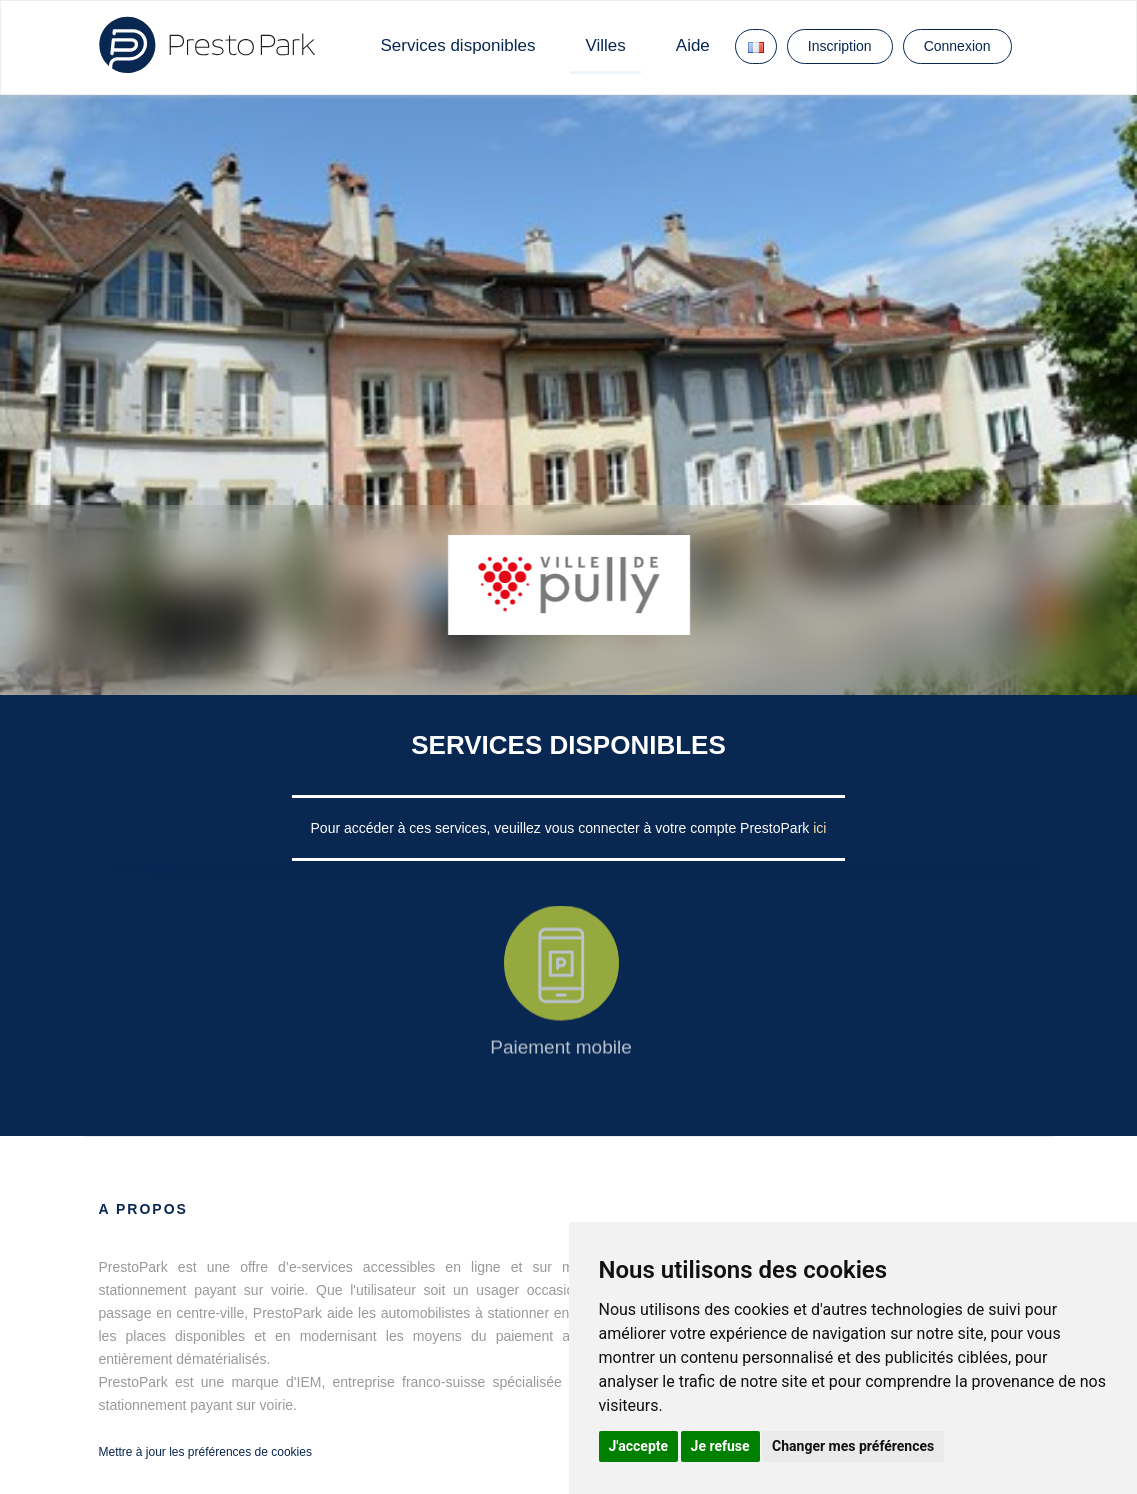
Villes (605, 45)
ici (819, 828)
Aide (693, 45)
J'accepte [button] (639, 1446)
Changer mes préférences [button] (853, 1446)
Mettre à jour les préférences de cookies (205, 1452)
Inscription (840, 46)
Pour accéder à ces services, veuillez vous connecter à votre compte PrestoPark (562, 828)
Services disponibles (458, 45)
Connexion (957, 46)
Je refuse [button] (720, 1446)
